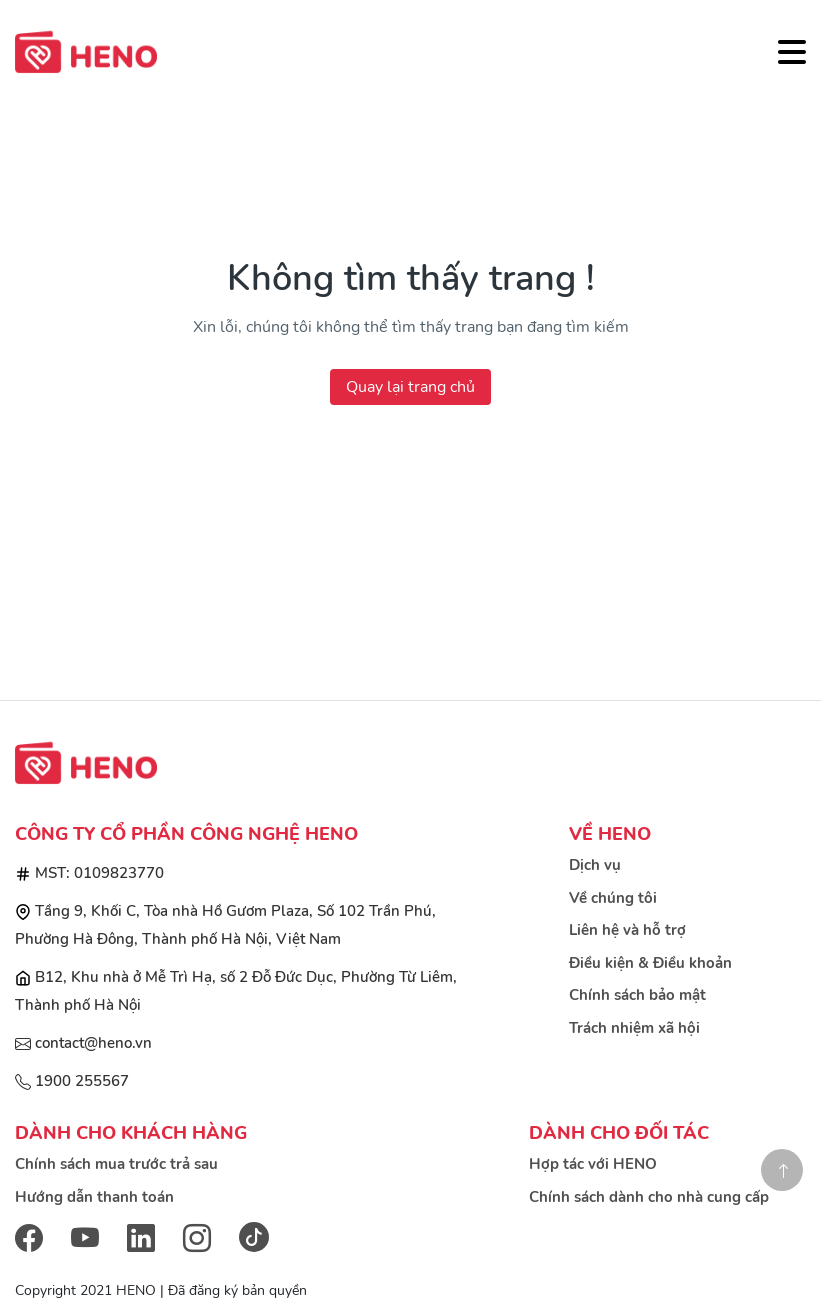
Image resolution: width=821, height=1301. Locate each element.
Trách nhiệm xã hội (634, 1028)
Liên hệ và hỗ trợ (627, 930)
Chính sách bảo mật (637, 995)
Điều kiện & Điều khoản (650, 963)
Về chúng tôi (613, 898)
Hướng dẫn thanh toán (94, 1197)
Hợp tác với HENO (593, 1164)
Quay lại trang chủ (410, 387)
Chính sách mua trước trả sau (116, 1164)
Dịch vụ (595, 865)
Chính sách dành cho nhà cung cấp (649, 1197)
